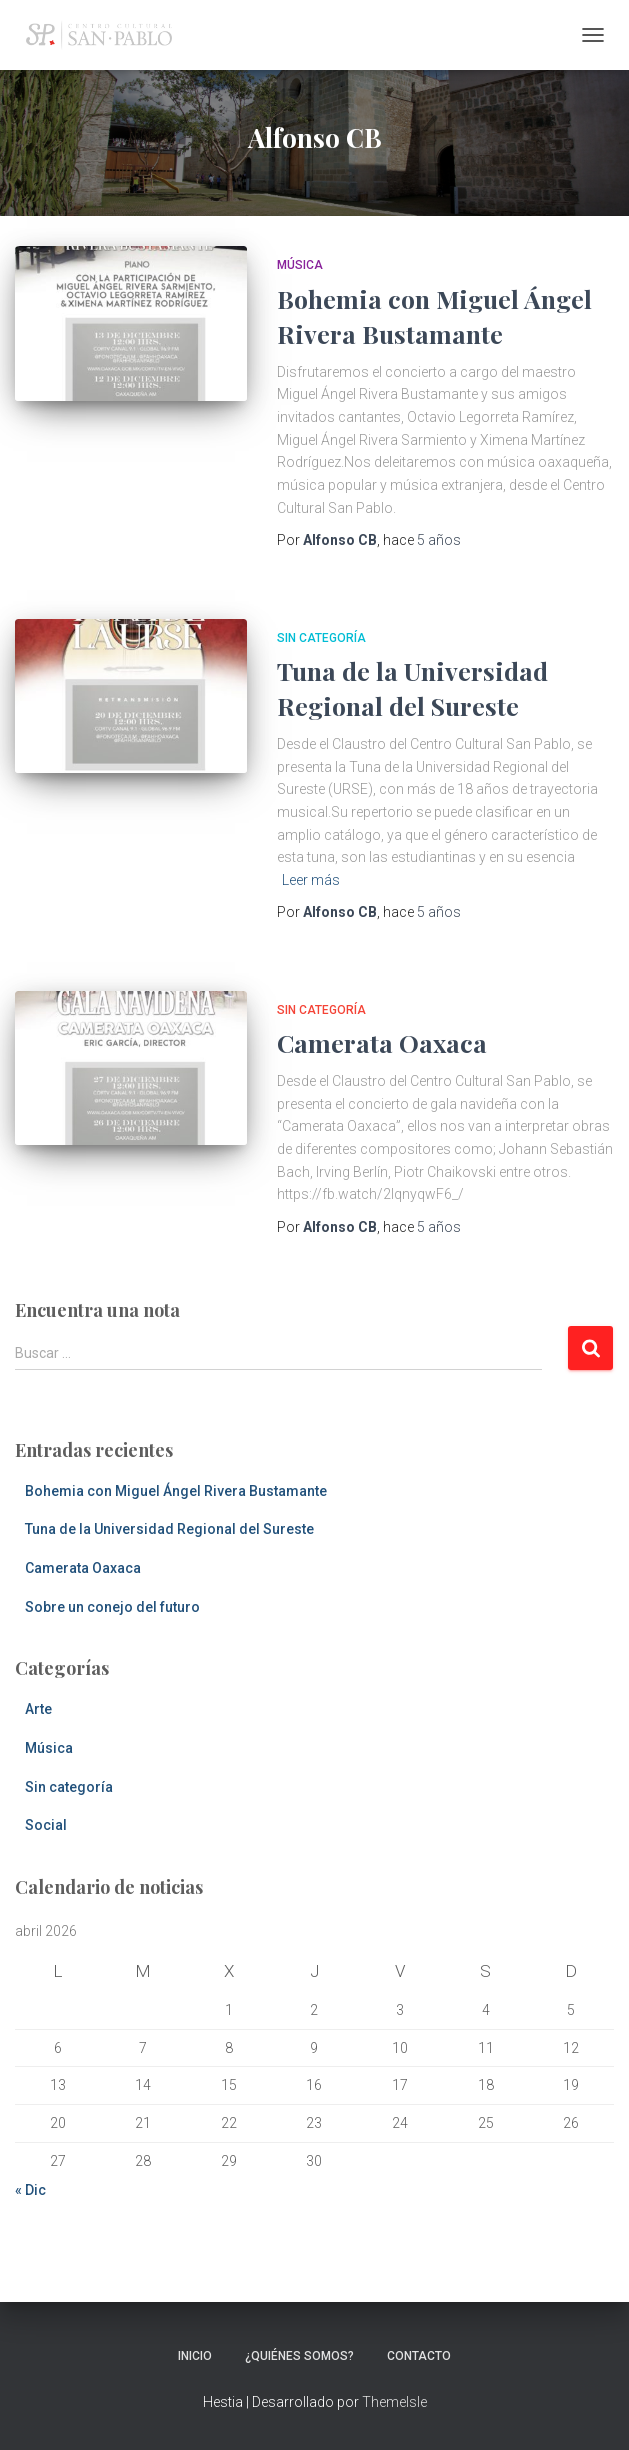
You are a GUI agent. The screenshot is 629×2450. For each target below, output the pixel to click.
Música (300, 265)
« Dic (30, 2190)
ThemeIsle (394, 2402)
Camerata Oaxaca (382, 1042)
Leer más (311, 880)
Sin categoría (321, 638)
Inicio (195, 2356)
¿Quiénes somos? (299, 2356)
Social (46, 1825)
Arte (38, 1709)
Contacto (419, 2356)
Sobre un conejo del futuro (112, 1607)
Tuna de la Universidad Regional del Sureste (169, 1529)
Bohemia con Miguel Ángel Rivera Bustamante (176, 1491)
